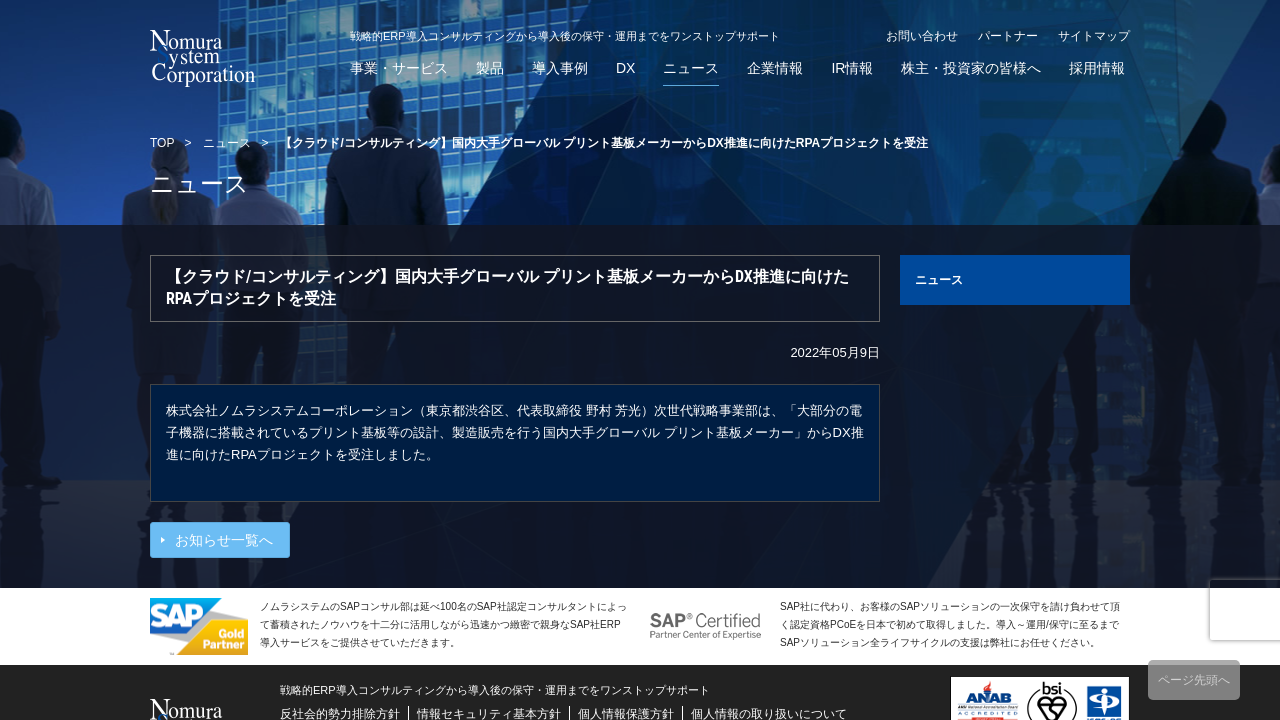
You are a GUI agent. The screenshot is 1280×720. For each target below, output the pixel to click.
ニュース (691, 68)
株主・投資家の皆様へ (971, 68)
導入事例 (560, 68)
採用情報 (1097, 68)
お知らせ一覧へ (224, 540)
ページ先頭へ (1194, 680)
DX (625, 68)
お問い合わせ (922, 36)
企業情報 (775, 68)
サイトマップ (1094, 36)
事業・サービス (399, 68)
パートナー (1008, 36)
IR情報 (852, 68)
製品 (490, 68)
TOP (162, 143)
